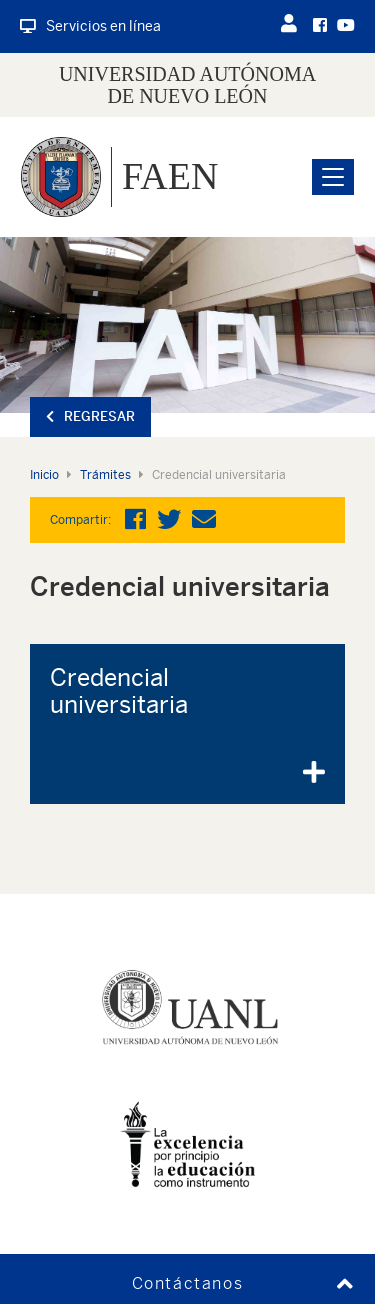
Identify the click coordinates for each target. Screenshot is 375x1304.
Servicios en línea (90, 26)
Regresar (90, 416)
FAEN (170, 176)
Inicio (44, 475)
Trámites (105, 475)
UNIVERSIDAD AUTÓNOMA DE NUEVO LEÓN (187, 85)
